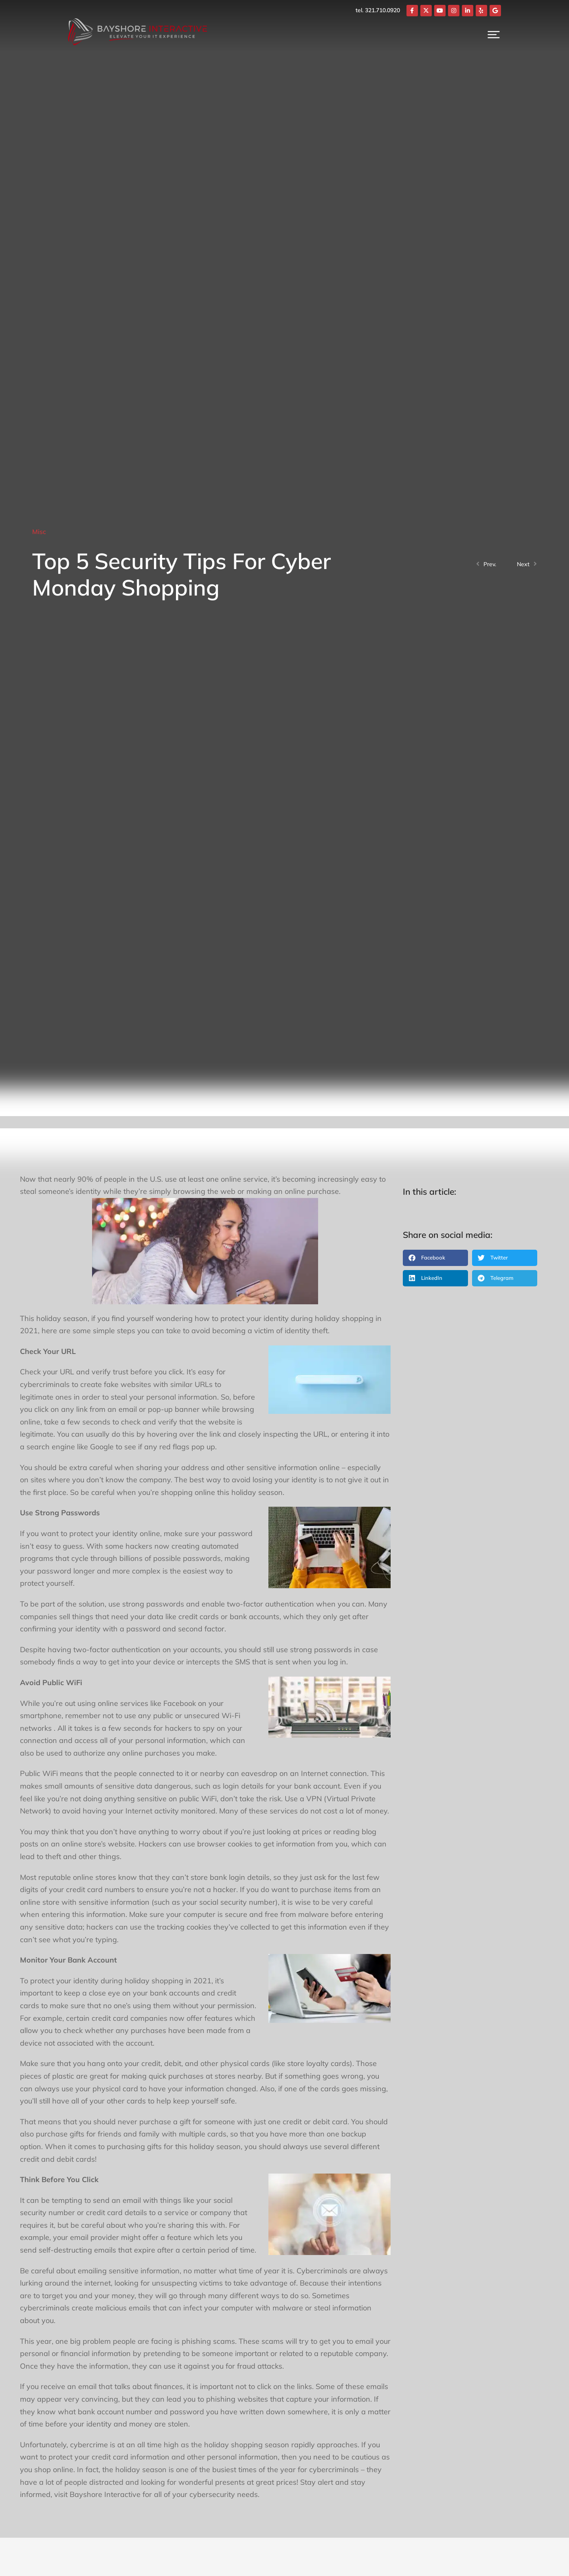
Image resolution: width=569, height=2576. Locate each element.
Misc (39, 532)
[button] (435, 1258)
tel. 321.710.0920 (414, 10)
